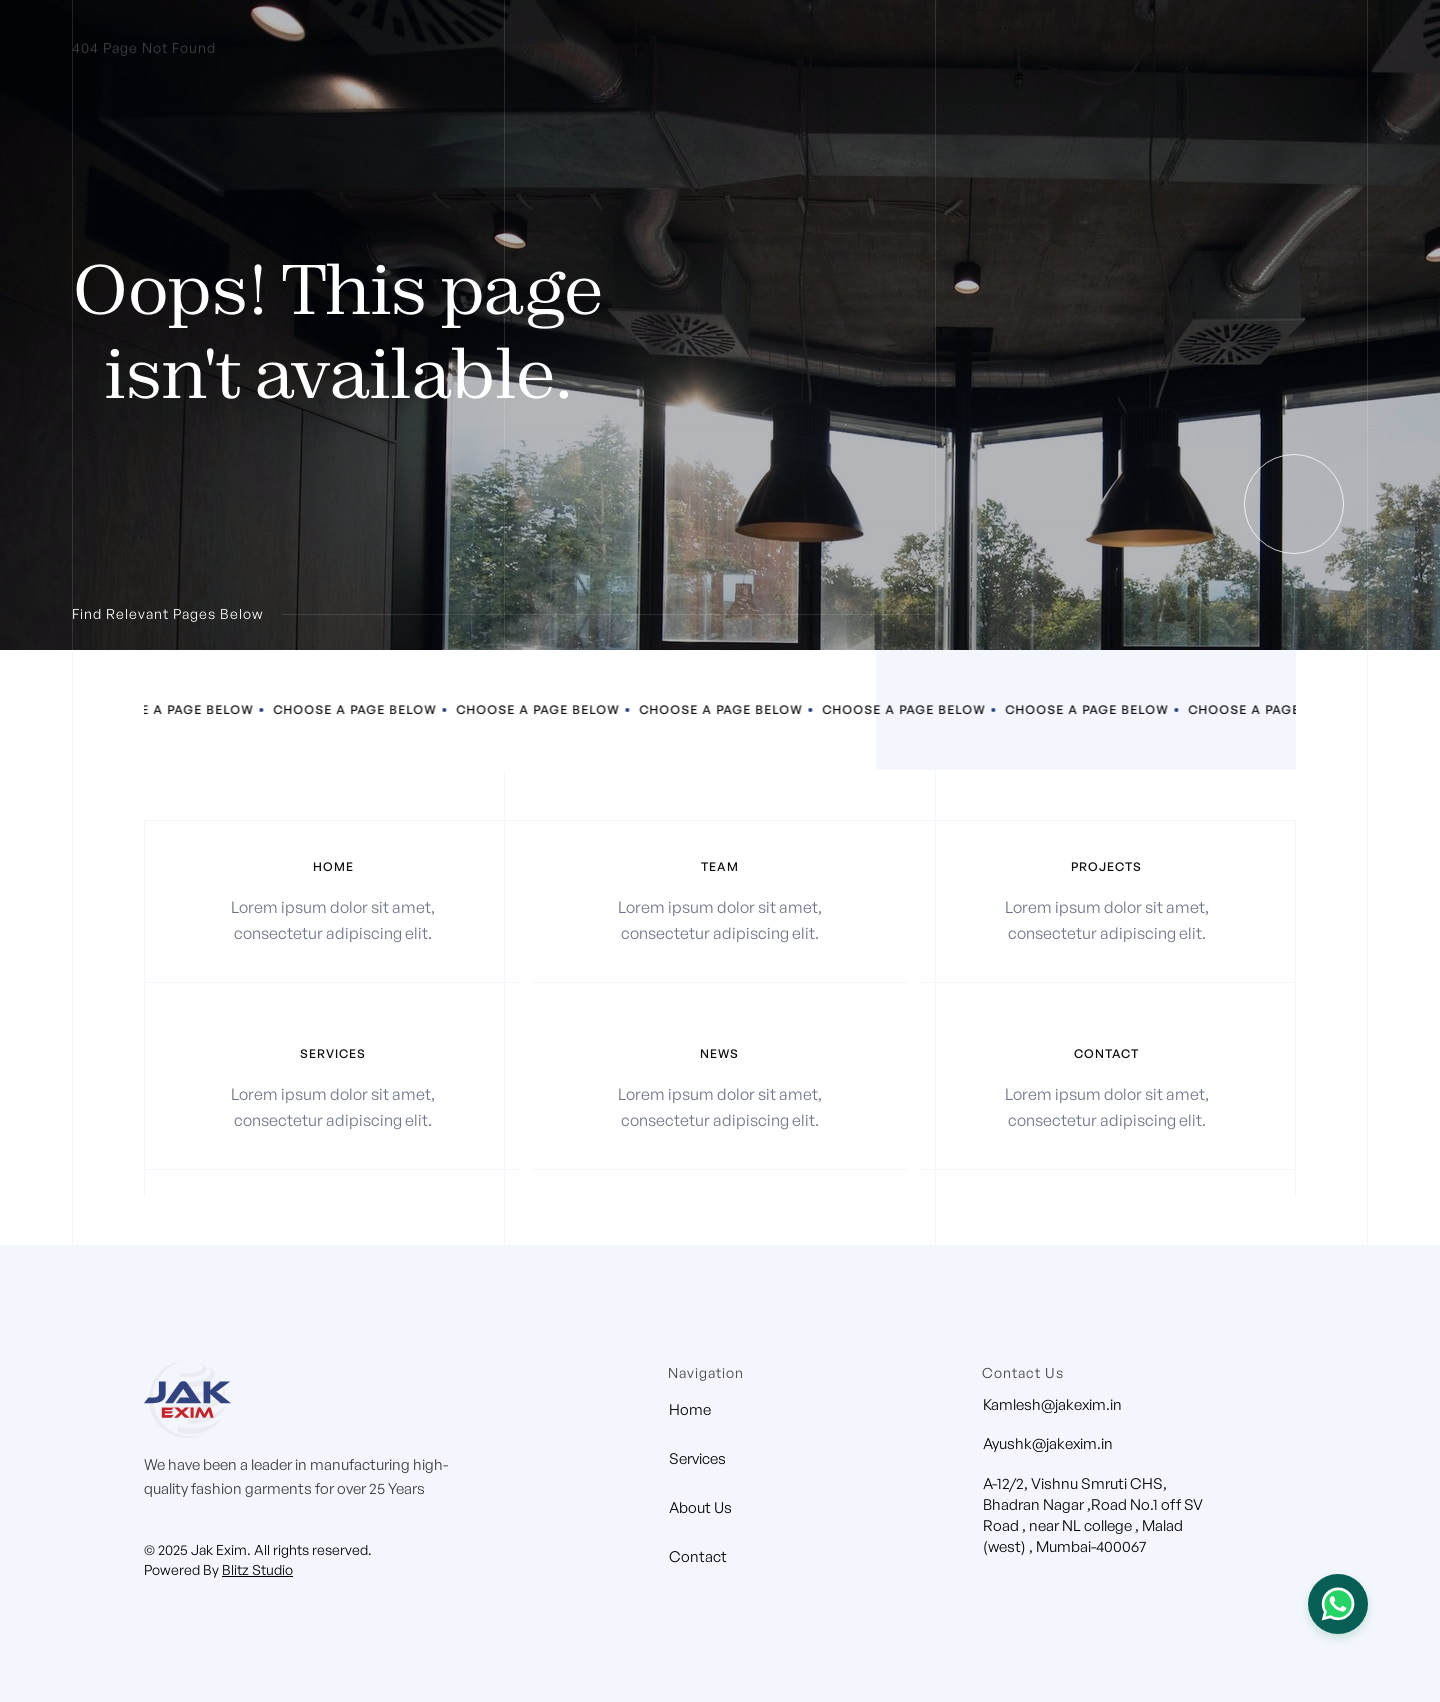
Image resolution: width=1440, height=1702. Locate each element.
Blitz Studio (257, 1569)
